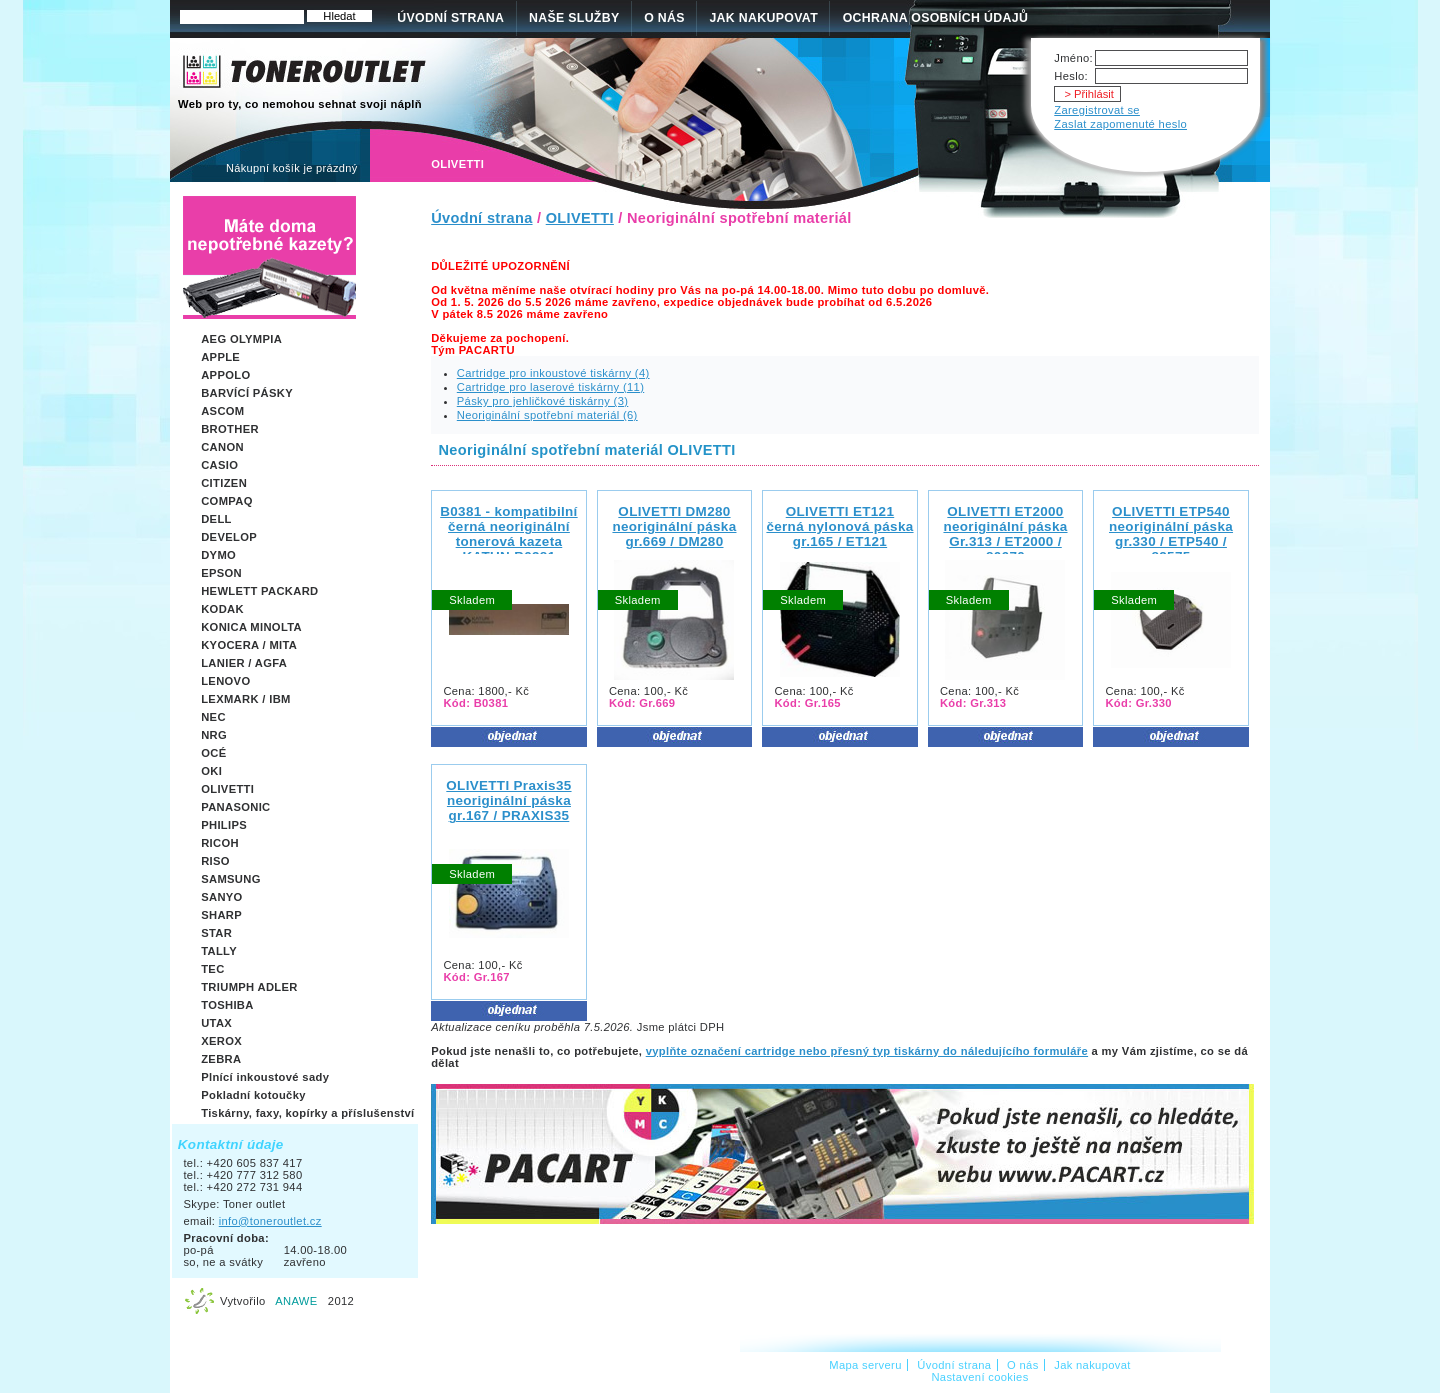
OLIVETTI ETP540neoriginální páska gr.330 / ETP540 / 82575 (1171, 534)
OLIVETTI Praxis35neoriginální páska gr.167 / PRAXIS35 (508, 800)
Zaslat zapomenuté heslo (1120, 124)
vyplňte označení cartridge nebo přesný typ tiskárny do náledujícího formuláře (867, 1051)
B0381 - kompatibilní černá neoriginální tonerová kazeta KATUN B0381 (508, 534)
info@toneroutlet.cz (270, 1221)
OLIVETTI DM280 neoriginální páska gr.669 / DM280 (674, 526)
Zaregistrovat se (1097, 110)
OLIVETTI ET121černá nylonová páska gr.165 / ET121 (839, 526)
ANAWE (296, 1301)
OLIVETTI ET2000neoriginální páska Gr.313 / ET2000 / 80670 (1005, 534)
